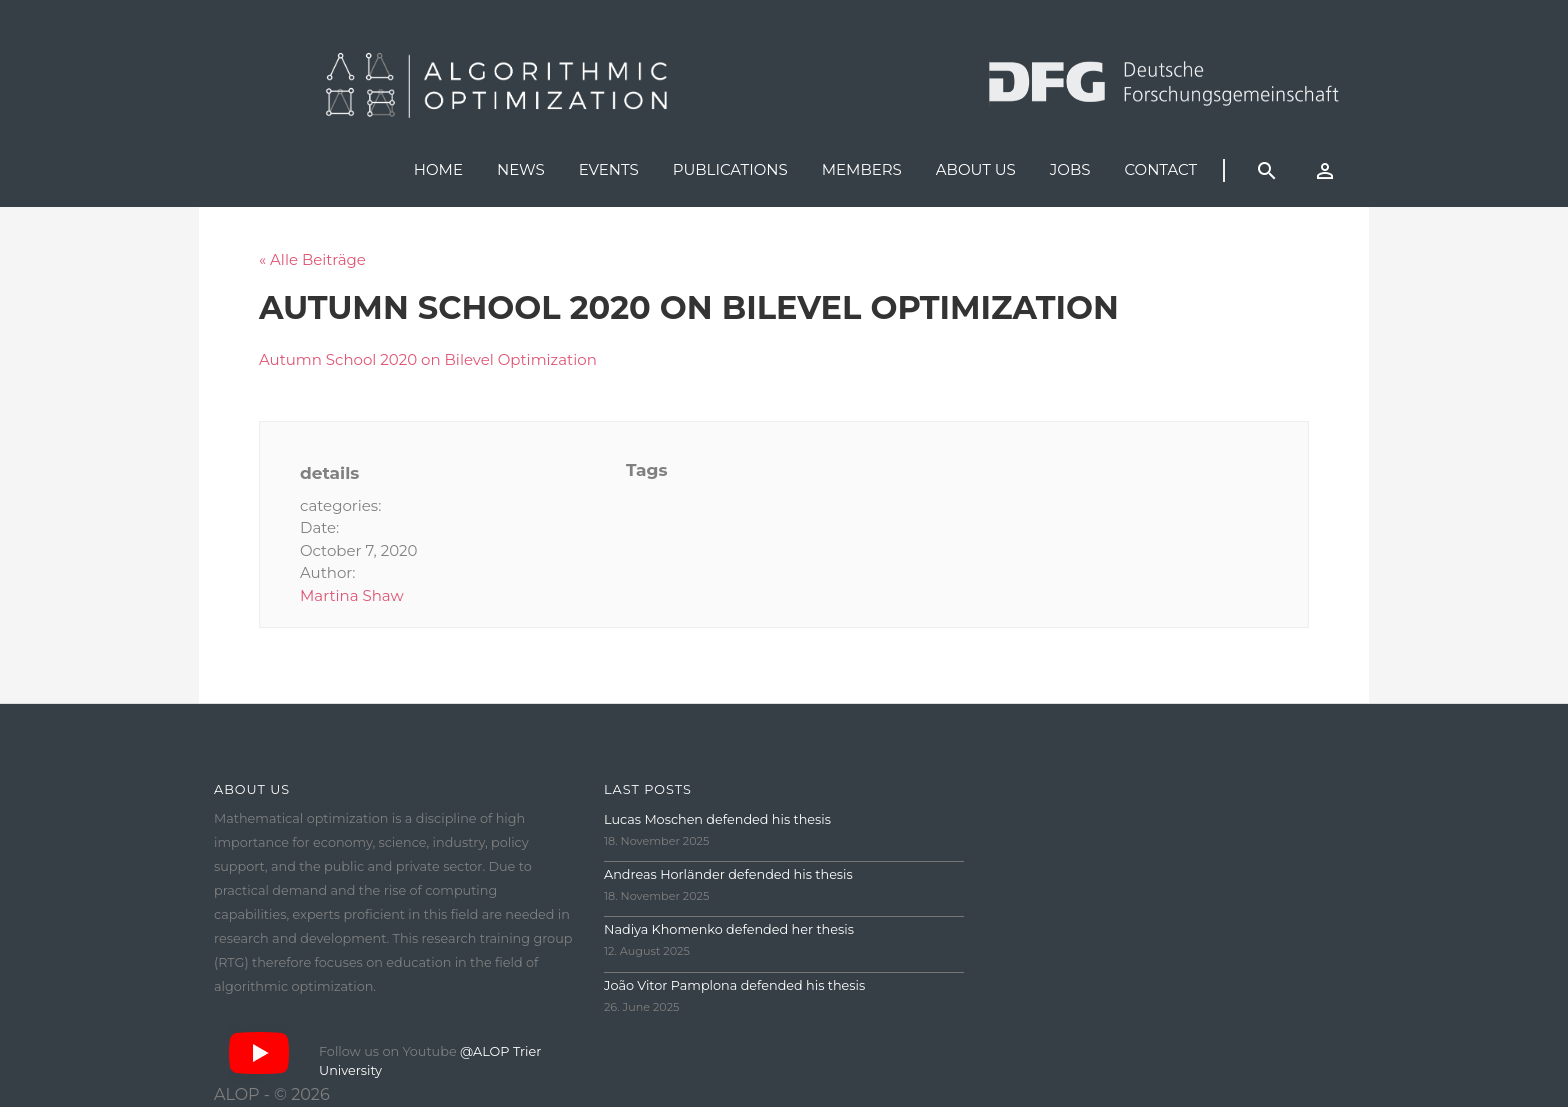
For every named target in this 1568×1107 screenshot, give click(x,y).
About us (976, 169)
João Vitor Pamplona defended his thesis (734, 985)
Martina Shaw (352, 595)
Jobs (1070, 169)
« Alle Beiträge (312, 259)
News (521, 169)
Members (862, 169)
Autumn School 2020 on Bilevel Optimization (428, 359)
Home (438, 169)
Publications (730, 169)
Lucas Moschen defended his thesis (717, 819)
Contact (1160, 169)
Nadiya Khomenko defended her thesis (729, 929)
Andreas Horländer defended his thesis (728, 874)
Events (609, 169)
